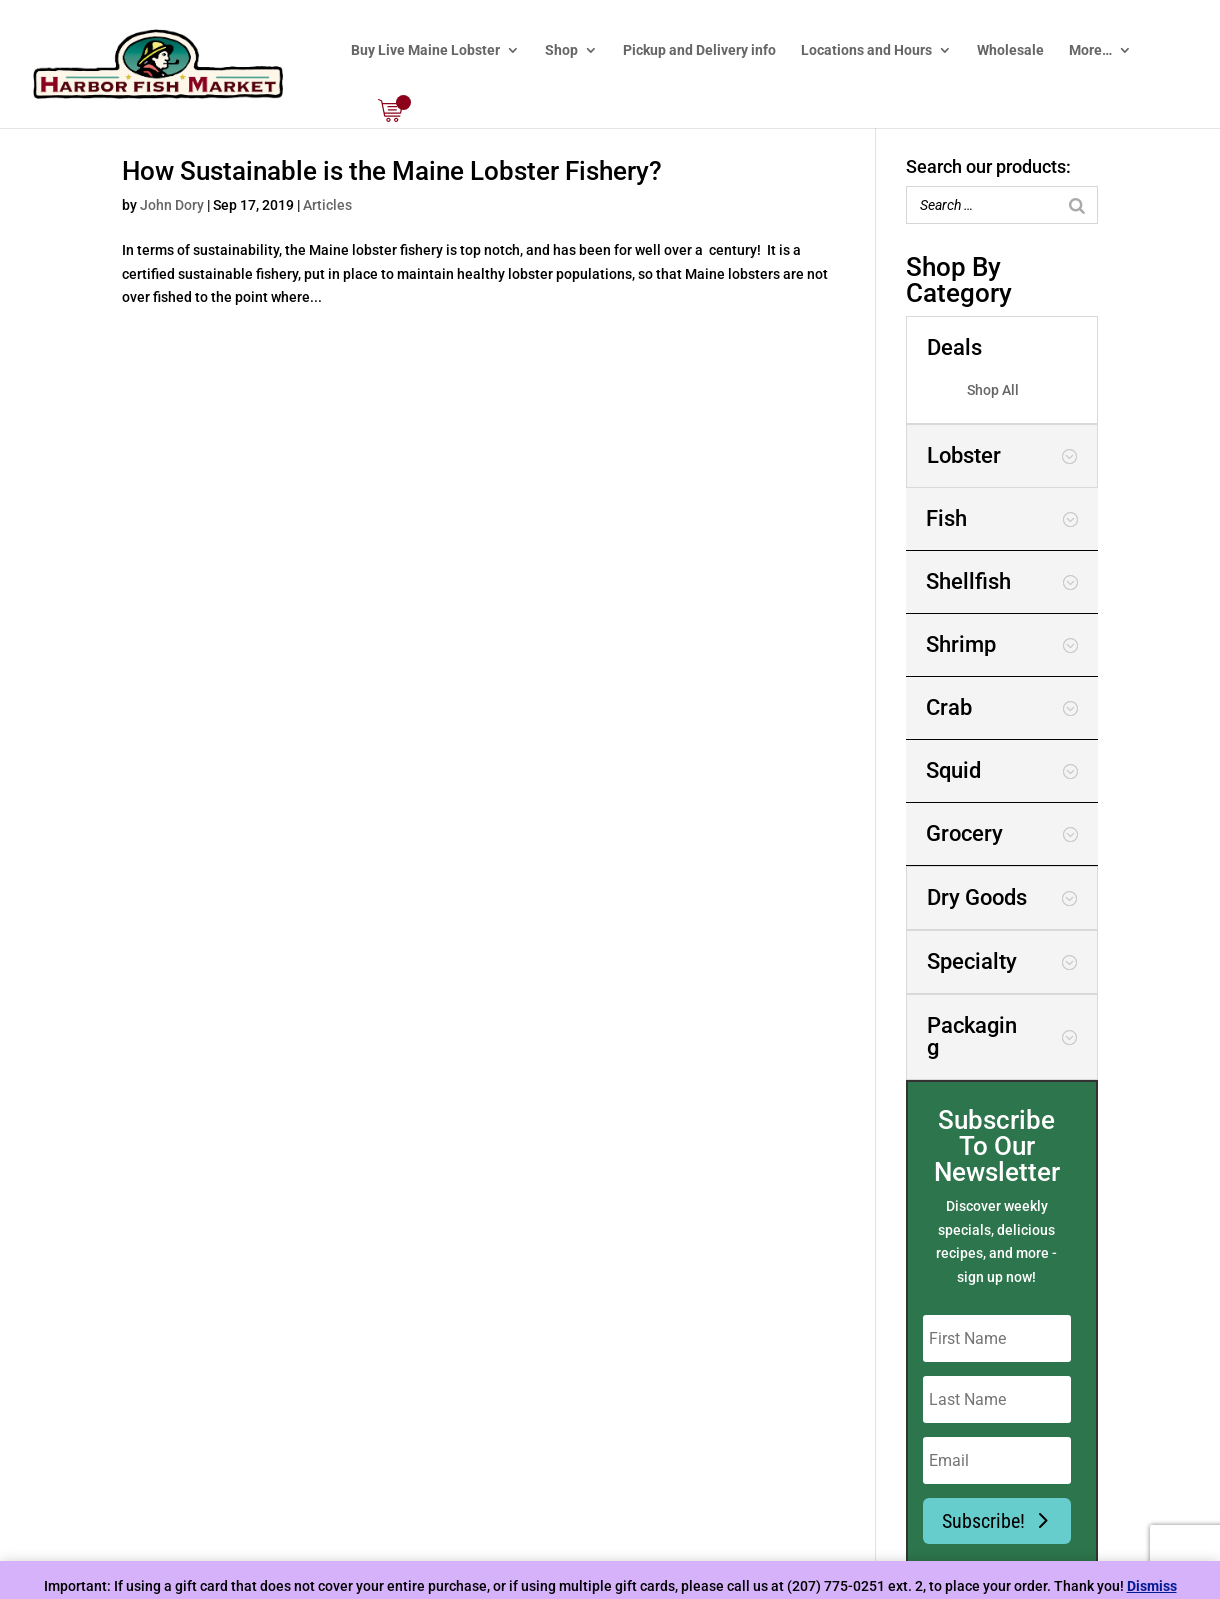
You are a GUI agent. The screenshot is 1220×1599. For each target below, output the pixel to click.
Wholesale (1010, 50)
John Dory (172, 205)
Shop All (993, 390)
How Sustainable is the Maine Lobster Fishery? (392, 171)
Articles (327, 205)
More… (1090, 50)
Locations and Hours (866, 50)
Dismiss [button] (1152, 1586)
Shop (561, 50)
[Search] (1077, 205)
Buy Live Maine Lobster (425, 50)
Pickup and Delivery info (699, 50)
